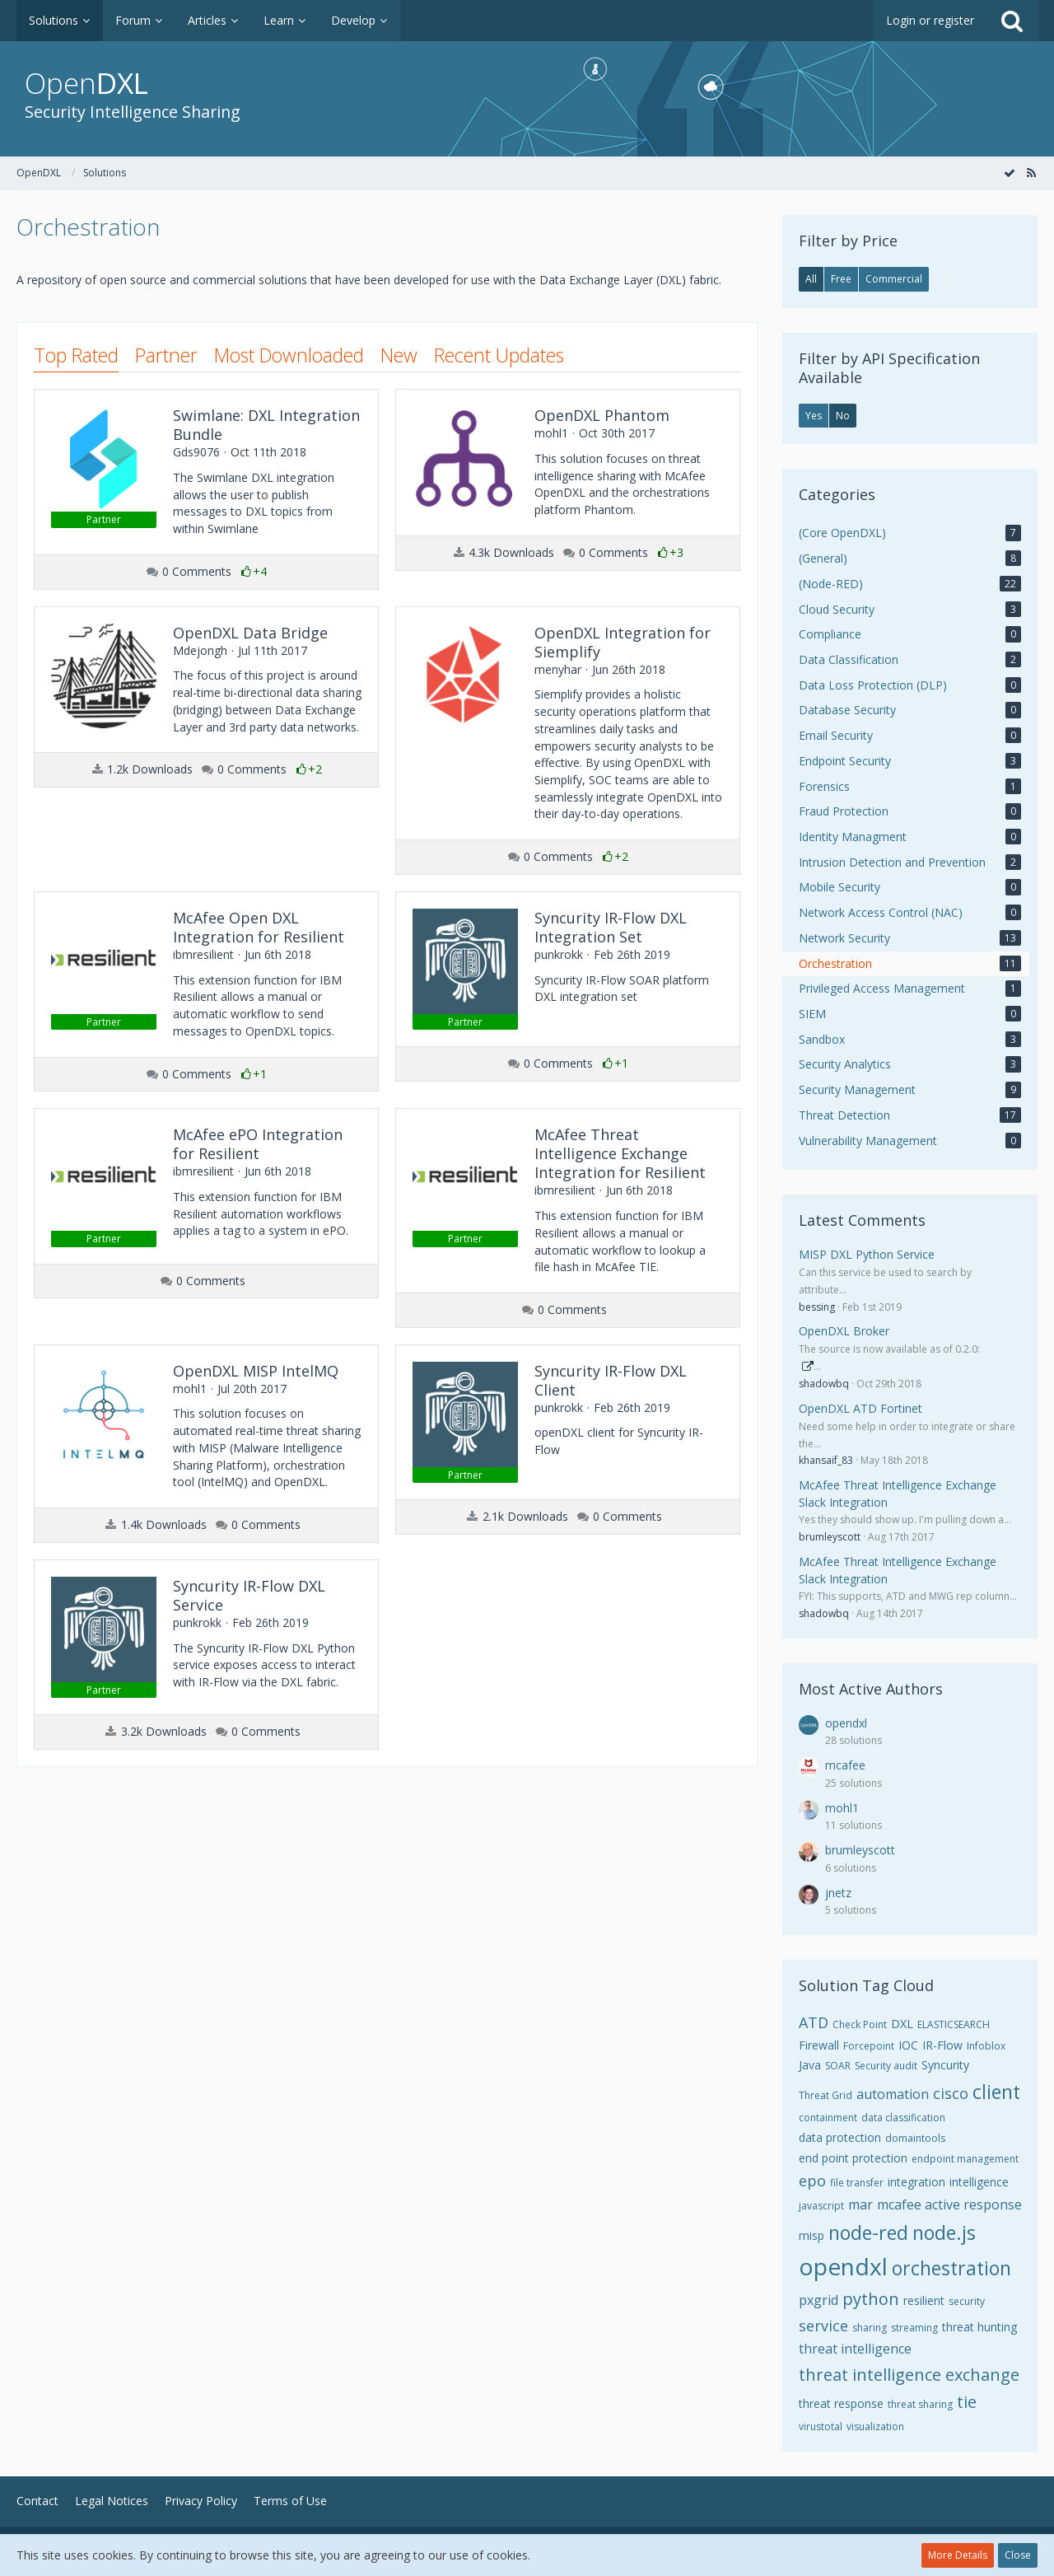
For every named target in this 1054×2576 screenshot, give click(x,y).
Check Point (859, 2024)
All (811, 279)
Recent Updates (499, 355)
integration (916, 2182)
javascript (821, 2206)
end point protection (853, 2158)
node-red (868, 2232)
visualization (875, 2426)
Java (810, 2065)
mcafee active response (949, 2204)
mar (860, 2204)
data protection (840, 2137)
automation (892, 2094)
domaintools (915, 2138)
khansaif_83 (826, 1460)
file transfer (857, 2183)
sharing (869, 2328)
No (843, 416)
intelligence (979, 2182)
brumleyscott (829, 1537)
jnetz (838, 1892)
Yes (813, 416)
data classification (903, 2118)
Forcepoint (868, 2046)
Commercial (893, 279)
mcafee (845, 1765)
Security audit (886, 2066)
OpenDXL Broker (844, 1331)
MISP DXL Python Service (867, 1254)
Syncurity (945, 2065)
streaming (914, 2328)
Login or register (930, 20)
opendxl (846, 1723)
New (398, 355)
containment (828, 2118)
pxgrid (818, 2300)
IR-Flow (942, 2045)
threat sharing (920, 2404)
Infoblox (986, 2046)
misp (811, 2235)
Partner (166, 355)
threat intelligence (855, 2349)
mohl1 (842, 1808)
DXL (902, 2023)
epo (812, 2180)
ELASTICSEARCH (953, 2024)
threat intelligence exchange (909, 2374)
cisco (950, 2093)
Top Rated (76, 355)
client (996, 2091)
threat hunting (979, 2327)
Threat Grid (825, 2095)
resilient (923, 2300)
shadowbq (824, 1384)
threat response (841, 2403)
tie (967, 2402)
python (870, 2299)
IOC (908, 2045)
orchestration (951, 2268)
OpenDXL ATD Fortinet (860, 1408)
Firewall (819, 2045)
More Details (957, 2555)
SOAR (838, 2066)
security (967, 2301)
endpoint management (965, 2159)
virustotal (820, 2426)
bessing (817, 1307)
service (823, 2325)
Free (841, 279)
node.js (944, 2232)
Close (1018, 2555)
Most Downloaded (289, 355)
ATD (813, 2022)
